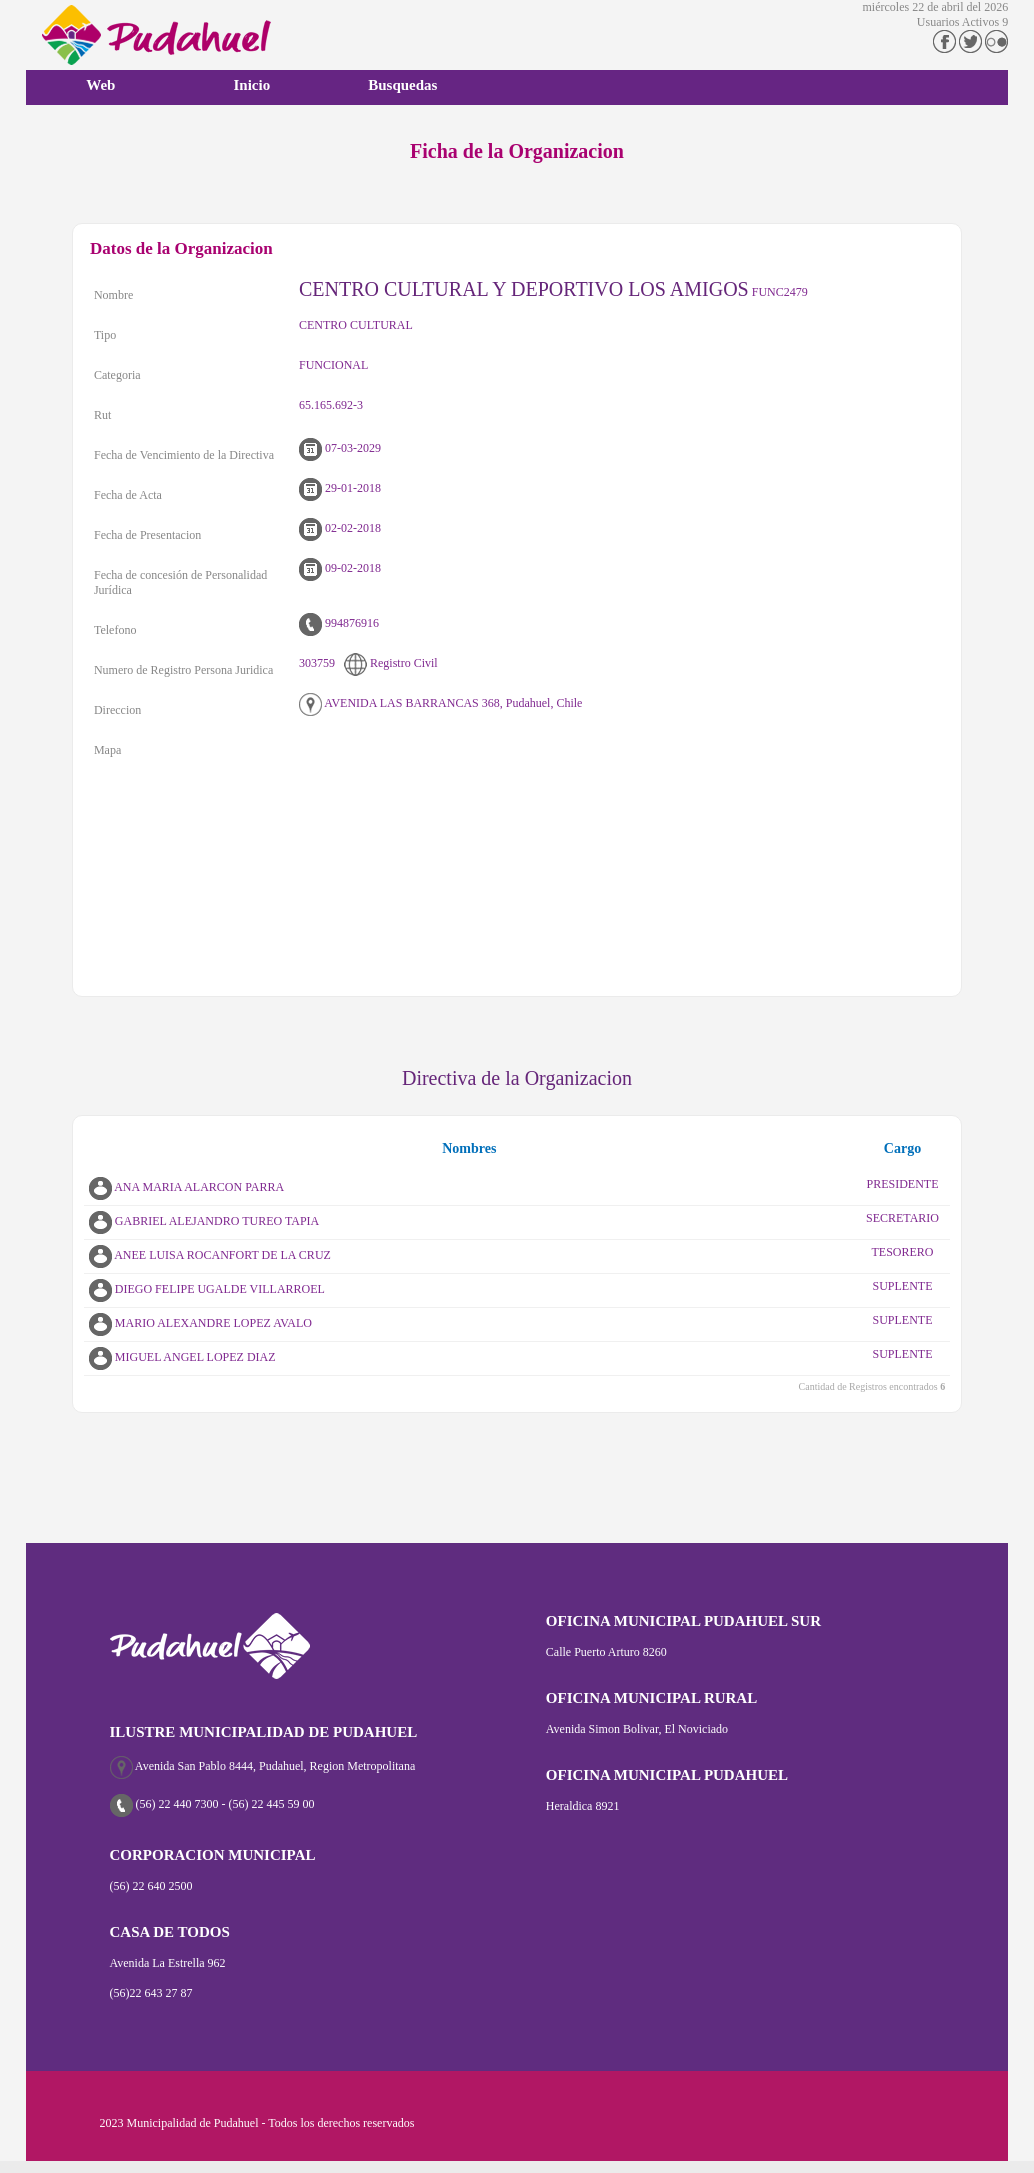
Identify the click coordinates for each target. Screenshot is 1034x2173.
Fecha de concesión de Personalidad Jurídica (180, 582)
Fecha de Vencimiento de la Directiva (184, 455)
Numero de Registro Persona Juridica (183, 670)
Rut (102, 415)
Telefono (115, 630)
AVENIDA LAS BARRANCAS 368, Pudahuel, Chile (440, 703)
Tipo (105, 335)
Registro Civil (391, 663)
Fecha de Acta (128, 495)
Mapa (107, 750)
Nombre (113, 295)
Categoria (117, 375)
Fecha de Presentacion (147, 535)
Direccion (117, 710)
